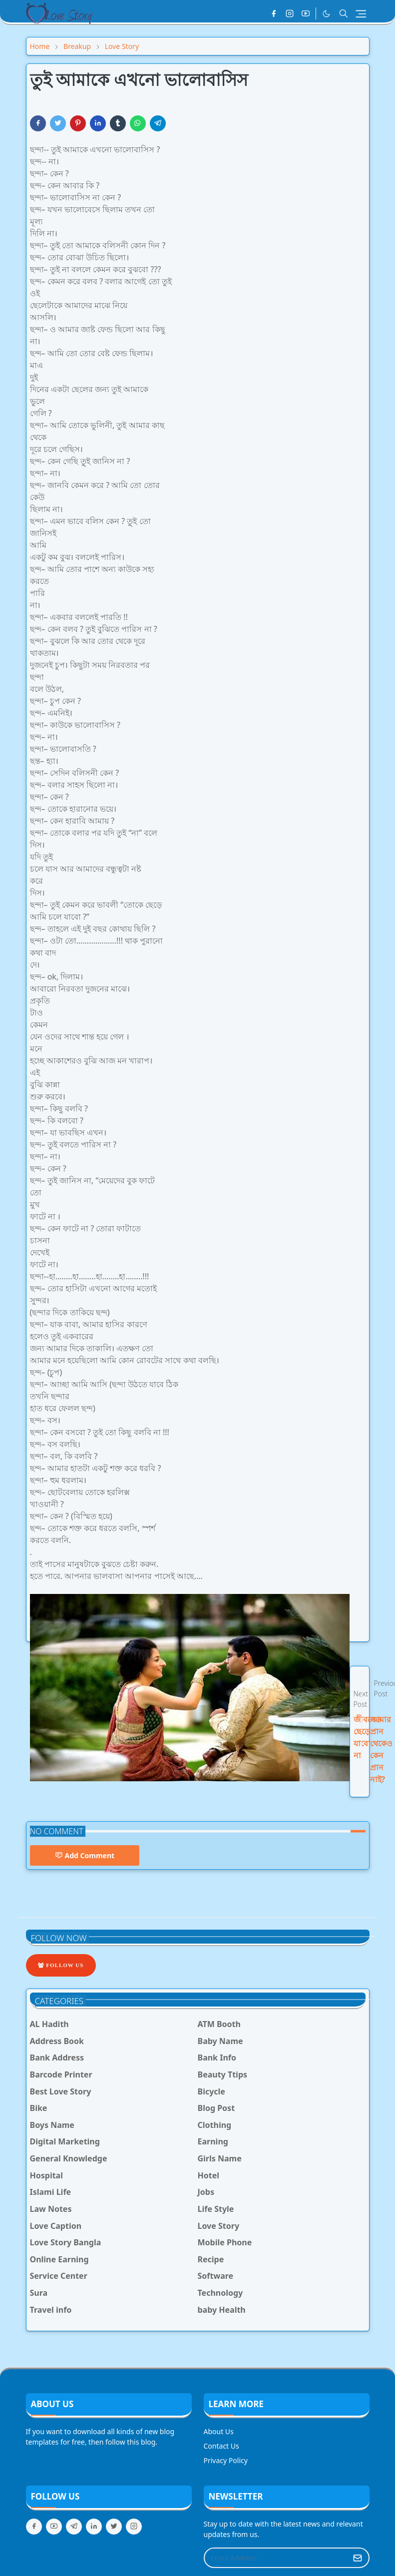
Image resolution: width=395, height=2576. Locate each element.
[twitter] (114, 2527)
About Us (219, 2431)
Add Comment (85, 1855)
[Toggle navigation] (361, 13)
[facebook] (274, 13)
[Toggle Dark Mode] (326, 13)
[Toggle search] (344, 13)
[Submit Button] (358, 2558)
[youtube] (306, 13)
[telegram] (74, 2527)
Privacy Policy (226, 2460)
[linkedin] (94, 2527)
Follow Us (61, 1965)
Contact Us (221, 2446)
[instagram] (290, 13)
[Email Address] (276, 2558)
